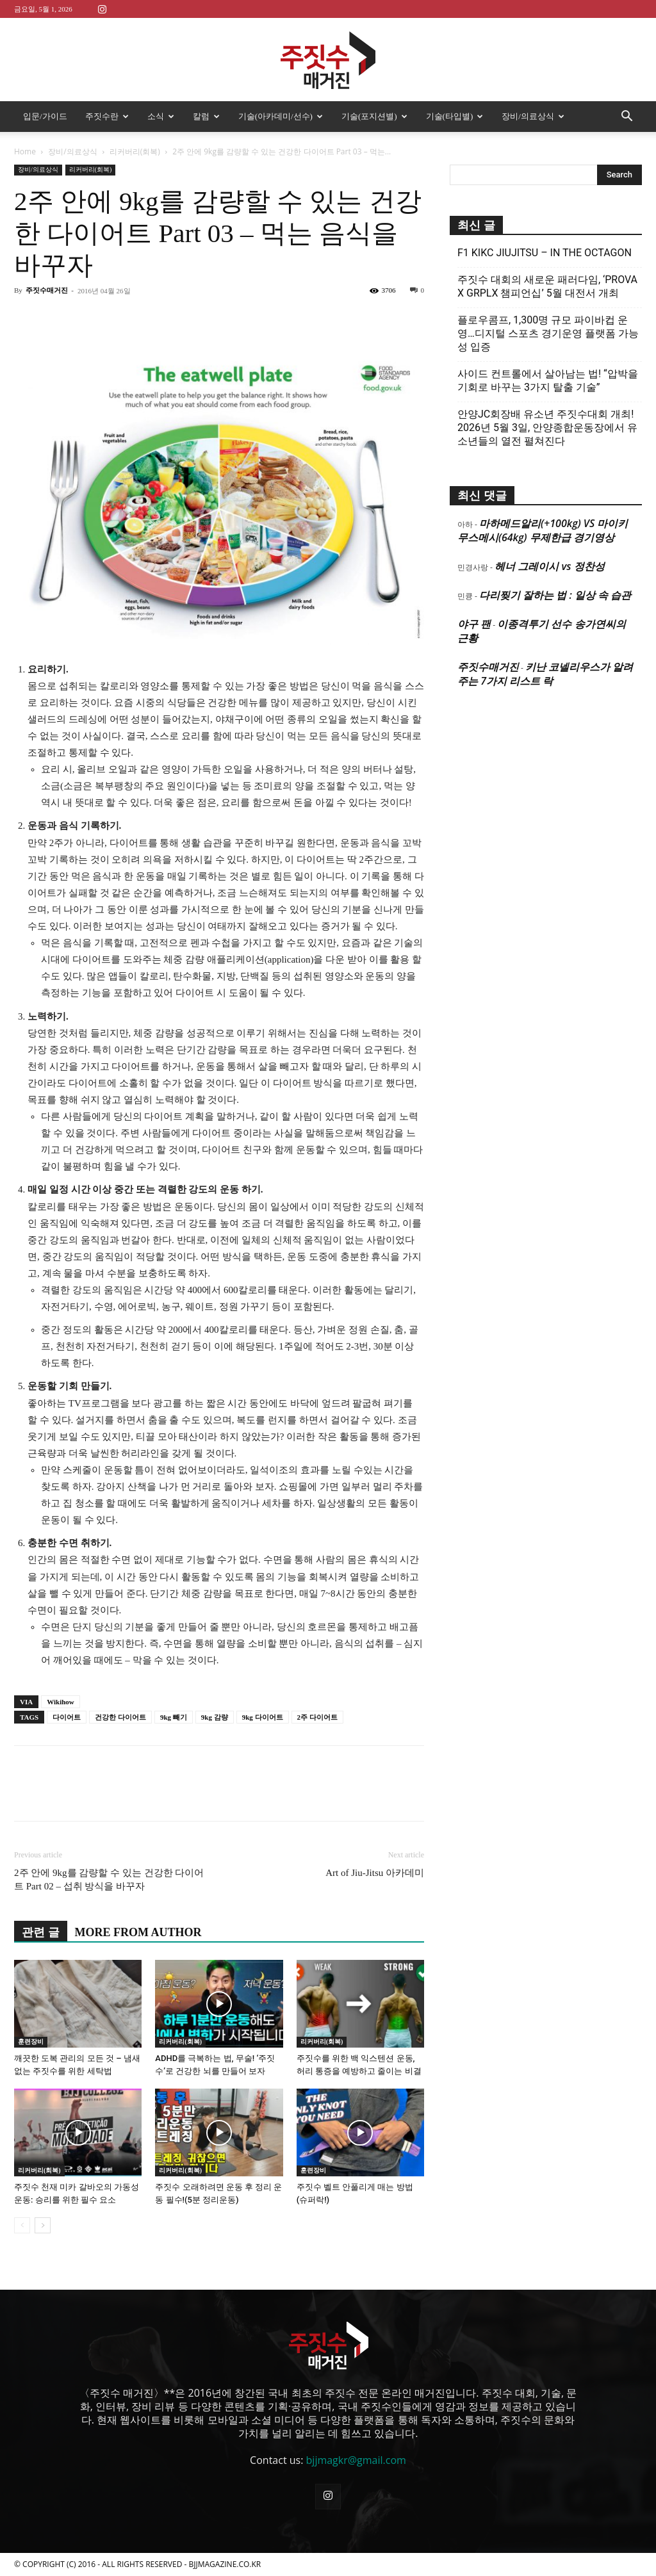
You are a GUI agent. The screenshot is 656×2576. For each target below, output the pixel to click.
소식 (160, 116)
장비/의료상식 (533, 116)
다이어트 (67, 1717)
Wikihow (60, 1702)
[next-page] (43, 2225)
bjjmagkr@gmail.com (356, 2460)
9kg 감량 (214, 1717)
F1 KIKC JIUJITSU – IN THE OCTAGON (544, 253)
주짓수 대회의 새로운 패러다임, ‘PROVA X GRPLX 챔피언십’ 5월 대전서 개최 (547, 286)
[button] (626, 117)
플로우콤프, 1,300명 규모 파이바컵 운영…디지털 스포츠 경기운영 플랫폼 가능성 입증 (548, 333)
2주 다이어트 (317, 1717)
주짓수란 (107, 116)
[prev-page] (22, 2225)
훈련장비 (31, 2041)
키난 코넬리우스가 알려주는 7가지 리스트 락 (545, 674)
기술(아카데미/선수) (280, 116)
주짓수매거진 (47, 290)
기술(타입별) (455, 116)
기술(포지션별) (374, 116)
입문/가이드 (45, 116)
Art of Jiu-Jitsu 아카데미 (374, 1873)
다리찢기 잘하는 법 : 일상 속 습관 (555, 595)
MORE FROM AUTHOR (138, 1932)
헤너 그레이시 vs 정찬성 (549, 566)
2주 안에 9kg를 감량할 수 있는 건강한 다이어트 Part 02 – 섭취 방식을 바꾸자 (109, 1879)
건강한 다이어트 (120, 1717)
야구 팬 (474, 624)
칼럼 (206, 116)
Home (25, 151)
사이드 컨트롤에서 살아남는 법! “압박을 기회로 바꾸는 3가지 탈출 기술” (547, 380)
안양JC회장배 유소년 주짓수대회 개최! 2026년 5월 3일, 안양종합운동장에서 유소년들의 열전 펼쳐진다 (547, 427)
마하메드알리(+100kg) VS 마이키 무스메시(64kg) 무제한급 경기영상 (542, 530)
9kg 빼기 (173, 1717)
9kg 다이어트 (262, 1717)
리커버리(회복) (135, 151)
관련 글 (41, 1932)
